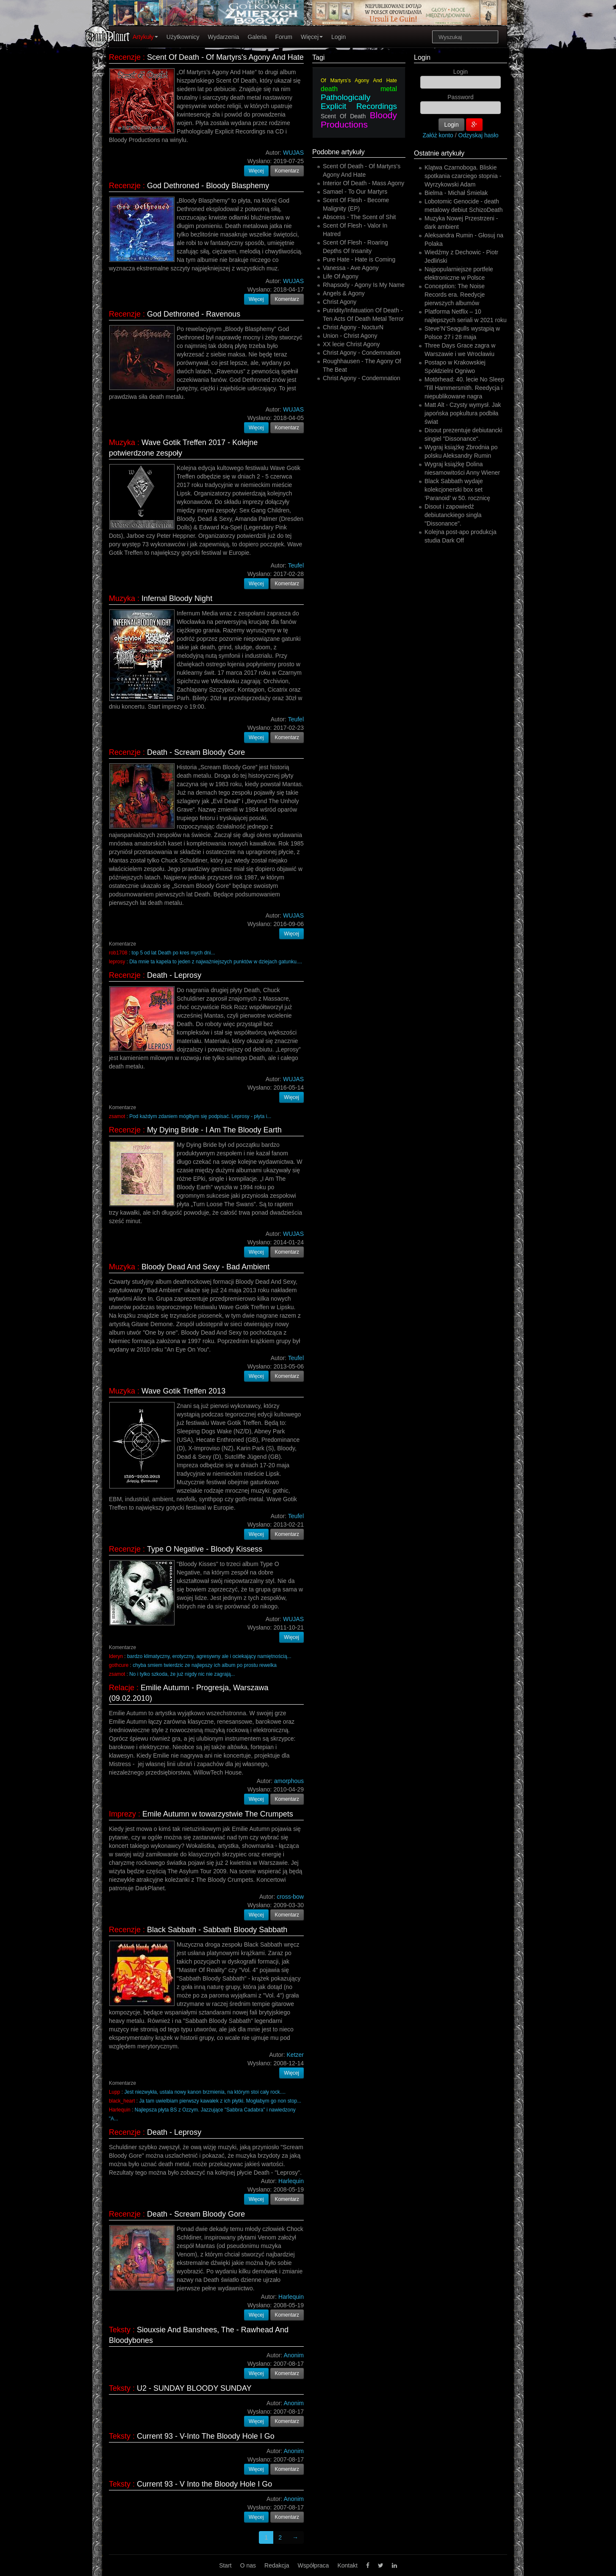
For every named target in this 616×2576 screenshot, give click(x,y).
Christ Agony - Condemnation (361, 352)
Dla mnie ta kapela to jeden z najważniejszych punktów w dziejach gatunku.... (215, 962)
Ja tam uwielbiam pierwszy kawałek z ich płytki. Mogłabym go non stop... (220, 2101)
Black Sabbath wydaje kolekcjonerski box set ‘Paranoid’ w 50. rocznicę (457, 489)
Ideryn (116, 1656)
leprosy (117, 962)
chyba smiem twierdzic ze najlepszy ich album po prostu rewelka (205, 1665)
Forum (283, 36)
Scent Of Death (343, 116)
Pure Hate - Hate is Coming (359, 259)
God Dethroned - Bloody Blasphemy (208, 185)
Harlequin (119, 2110)
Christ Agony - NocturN (353, 327)
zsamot (117, 1116)
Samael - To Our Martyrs (355, 191)
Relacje (121, 1687)
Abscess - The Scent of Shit (359, 217)
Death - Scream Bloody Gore (196, 752)
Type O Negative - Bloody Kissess (204, 1549)
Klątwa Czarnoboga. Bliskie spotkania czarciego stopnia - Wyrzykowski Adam (463, 176)
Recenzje (125, 57)
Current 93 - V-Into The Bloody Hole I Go (206, 2436)
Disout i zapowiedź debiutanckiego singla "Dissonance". (453, 515)
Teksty (119, 2330)
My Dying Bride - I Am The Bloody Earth (214, 1130)
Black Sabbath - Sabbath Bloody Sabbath (217, 1929)
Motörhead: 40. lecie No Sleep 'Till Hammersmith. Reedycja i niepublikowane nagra (464, 388)
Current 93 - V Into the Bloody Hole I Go (204, 2484)
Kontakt (347, 2565)
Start (225, 2565)
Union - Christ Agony (350, 335)
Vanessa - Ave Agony (351, 267)
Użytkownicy (183, 36)
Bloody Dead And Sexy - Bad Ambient (205, 1267)
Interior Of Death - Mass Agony (363, 183)
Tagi (318, 57)
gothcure (118, 1665)
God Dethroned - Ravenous (193, 314)
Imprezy (122, 1814)
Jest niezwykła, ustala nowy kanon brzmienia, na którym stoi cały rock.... (205, 2092)
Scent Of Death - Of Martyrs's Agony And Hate (225, 57)
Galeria (256, 36)
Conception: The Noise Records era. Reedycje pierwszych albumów (455, 294)
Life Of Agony (340, 276)
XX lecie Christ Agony (351, 344)
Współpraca (313, 2565)
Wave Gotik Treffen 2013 (183, 1391)
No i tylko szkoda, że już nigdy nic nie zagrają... (182, 1674)
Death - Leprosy (174, 975)
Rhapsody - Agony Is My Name (364, 284)
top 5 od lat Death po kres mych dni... (173, 953)
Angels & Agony (344, 293)
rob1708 (118, 953)
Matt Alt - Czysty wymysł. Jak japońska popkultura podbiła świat (463, 413)
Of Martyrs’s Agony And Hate (359, 80)
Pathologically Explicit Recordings (359, 102)
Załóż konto (438, 135)
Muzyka (122, 442)
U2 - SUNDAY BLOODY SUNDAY (194, 2388)
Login (338, 36)
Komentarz (287, 171)
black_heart (122, 2101)
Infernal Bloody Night (177, 598)
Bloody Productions (359, 119)
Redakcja (276, 2565)
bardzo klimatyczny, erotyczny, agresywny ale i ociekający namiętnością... (209, 1656)
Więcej (312, 36)
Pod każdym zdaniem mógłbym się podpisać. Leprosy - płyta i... (200, 1116)
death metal (359, 88)
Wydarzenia (223, 36)
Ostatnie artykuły (439, 153)
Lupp (114, 2092)
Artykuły (145, 36)
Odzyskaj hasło (478, 135)
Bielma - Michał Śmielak (456, 192)
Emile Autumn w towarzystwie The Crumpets (217, 1814)
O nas (248, 2565)
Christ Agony (339, 301)
